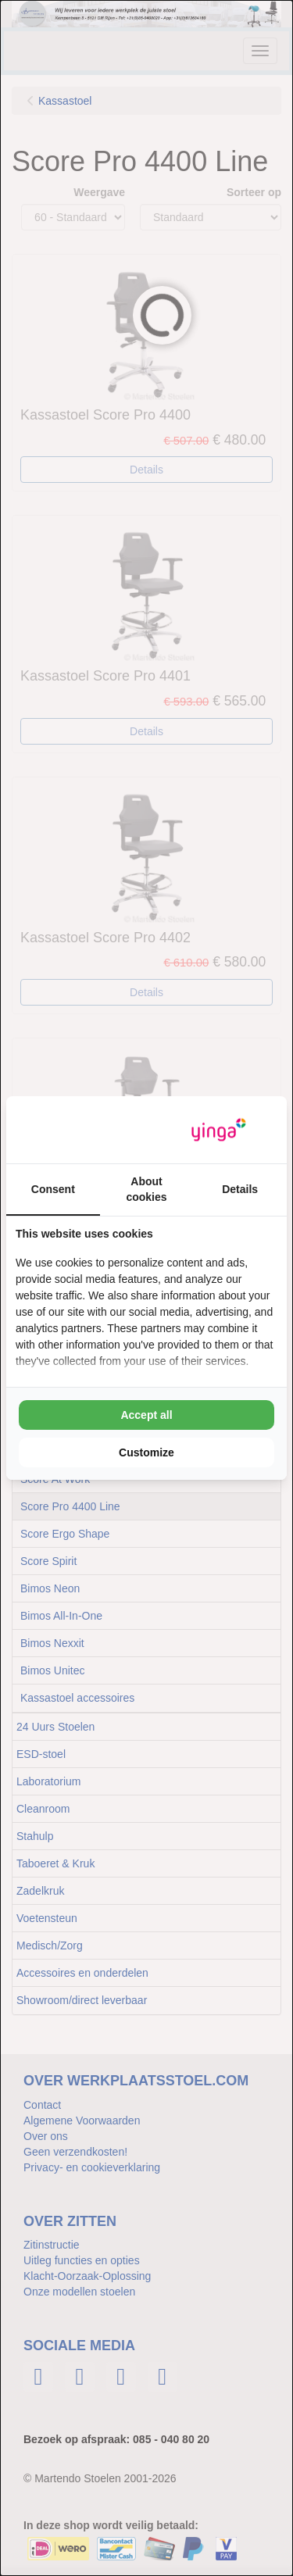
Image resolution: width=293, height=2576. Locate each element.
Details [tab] (240, 1189)
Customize (146, 1452)
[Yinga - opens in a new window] (218, 1130)
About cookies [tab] (146, 1189)
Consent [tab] (53, 1189)
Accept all (146, 1415)
